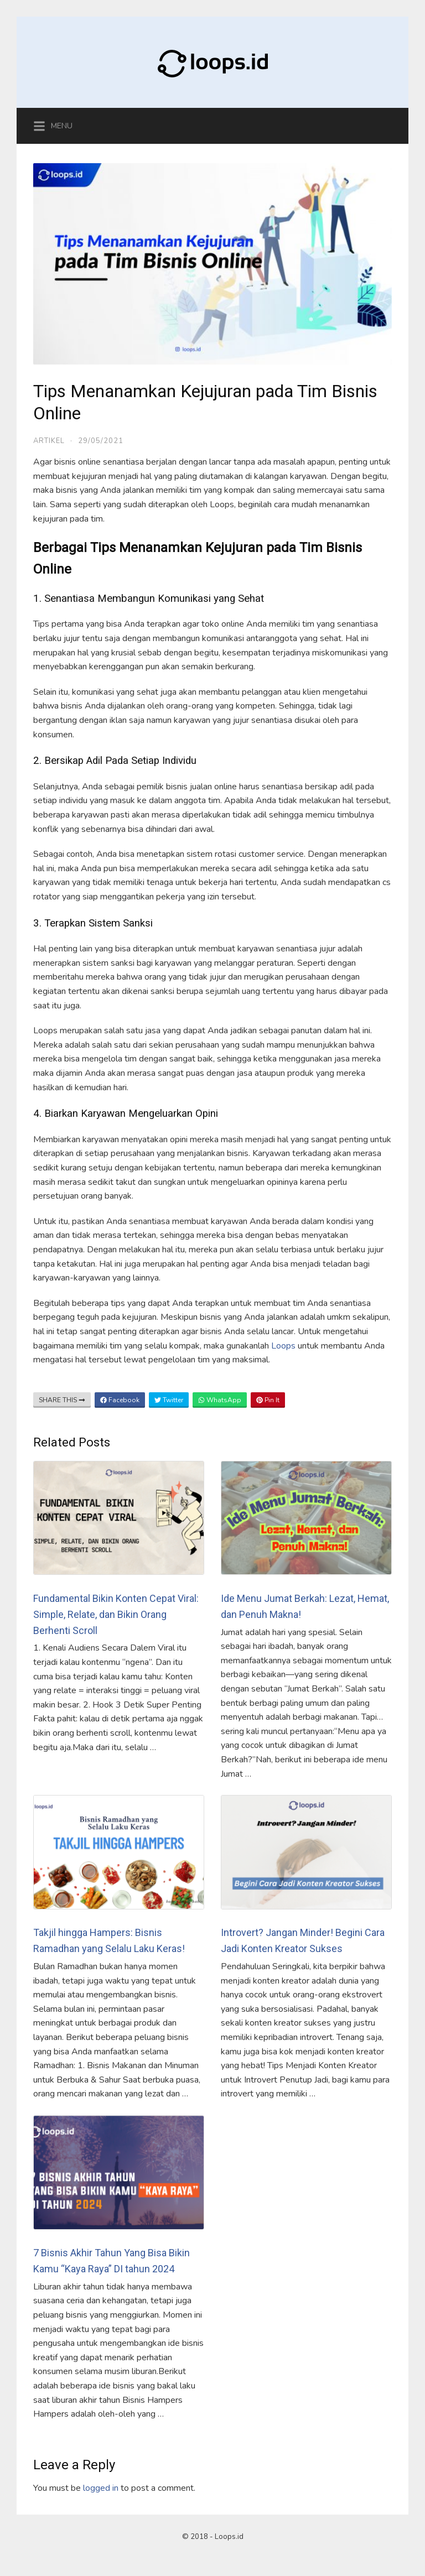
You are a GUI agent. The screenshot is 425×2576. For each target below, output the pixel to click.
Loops (284, 1346)
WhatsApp (219, 1400)
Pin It (267, 1400)
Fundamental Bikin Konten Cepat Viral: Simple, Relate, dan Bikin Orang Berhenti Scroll (116, 1614)
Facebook (119, 1400)
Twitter (168, 1400)
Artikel (49, 441)
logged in (100, 2488)
